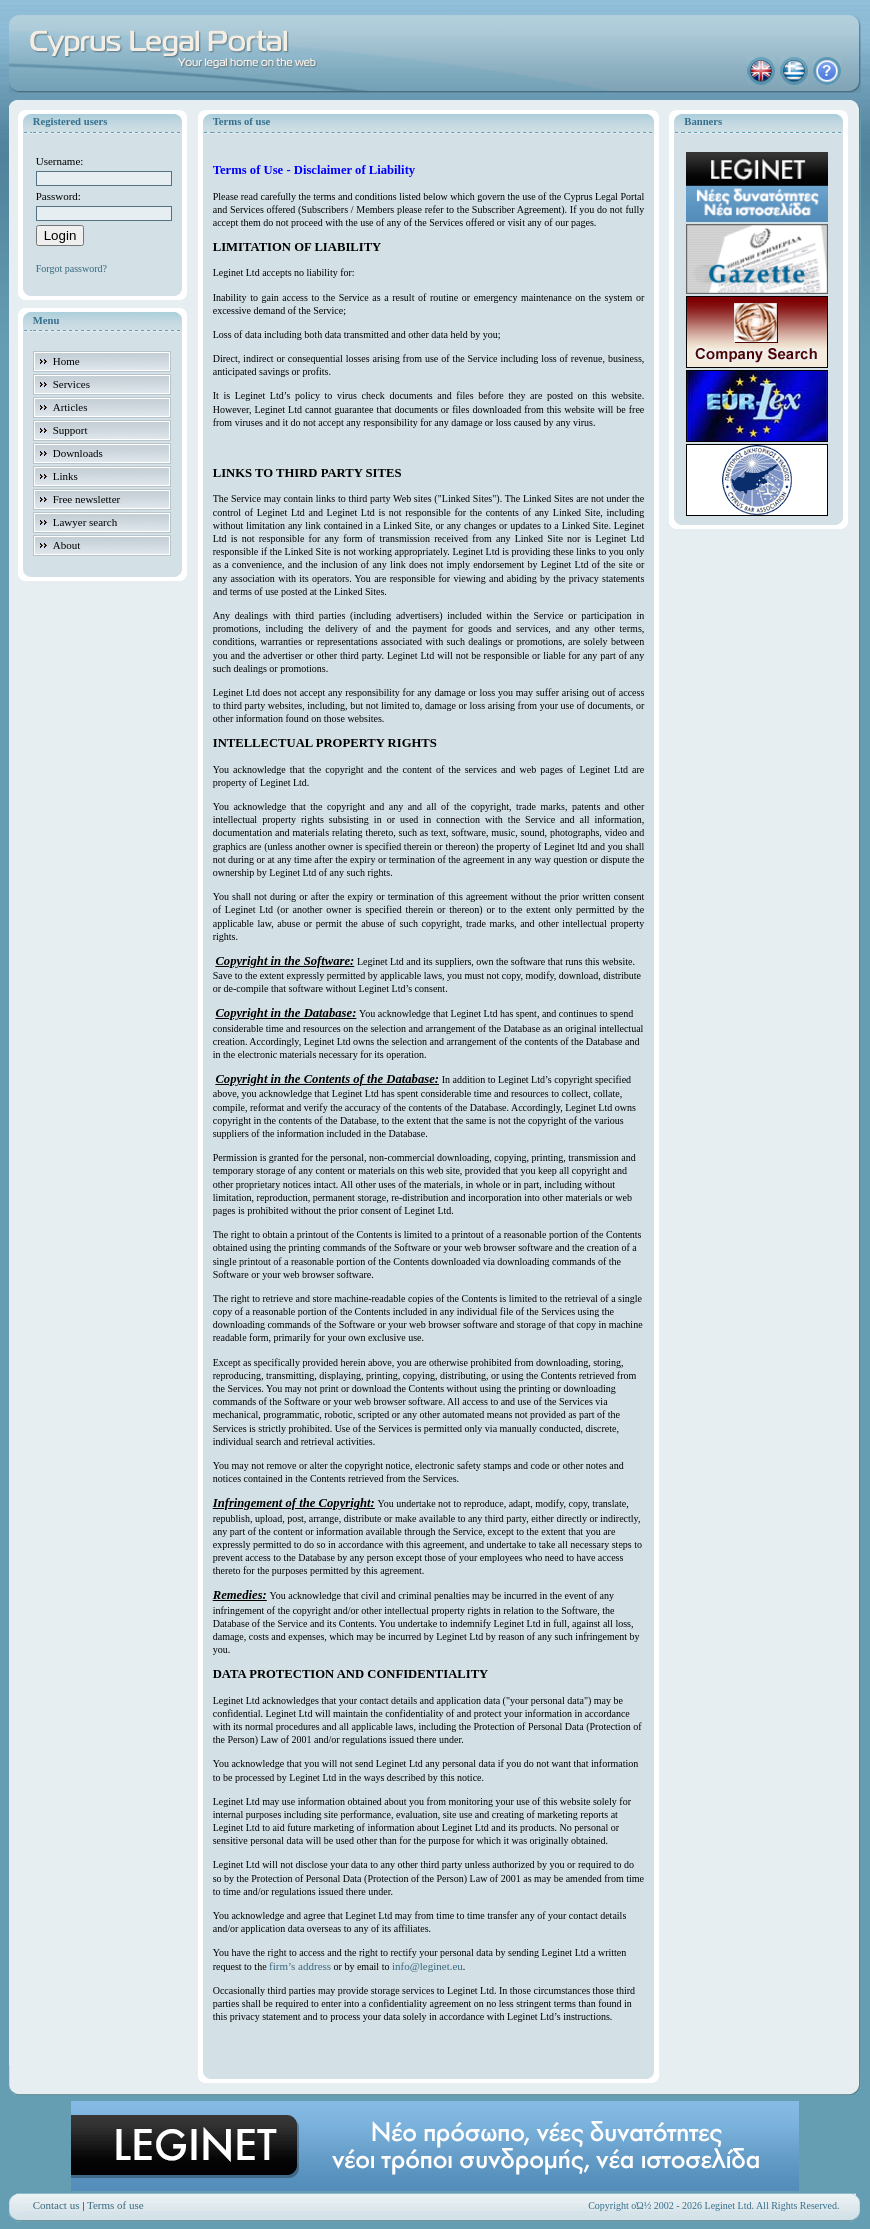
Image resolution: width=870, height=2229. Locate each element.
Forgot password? (71, 268)
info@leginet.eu (427, 1966)
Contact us (56, 2205)
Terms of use (115, 2205)
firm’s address (300, 1966)
